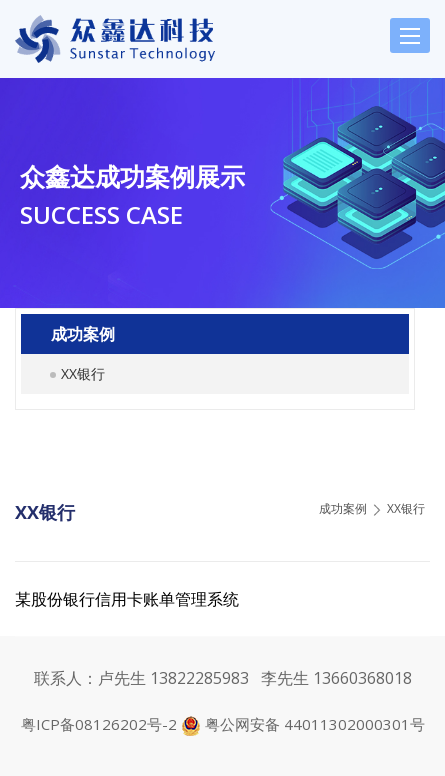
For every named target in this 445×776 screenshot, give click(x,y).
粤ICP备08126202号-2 (101, 724)
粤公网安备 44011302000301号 (315, 724)
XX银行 (83, 373)
